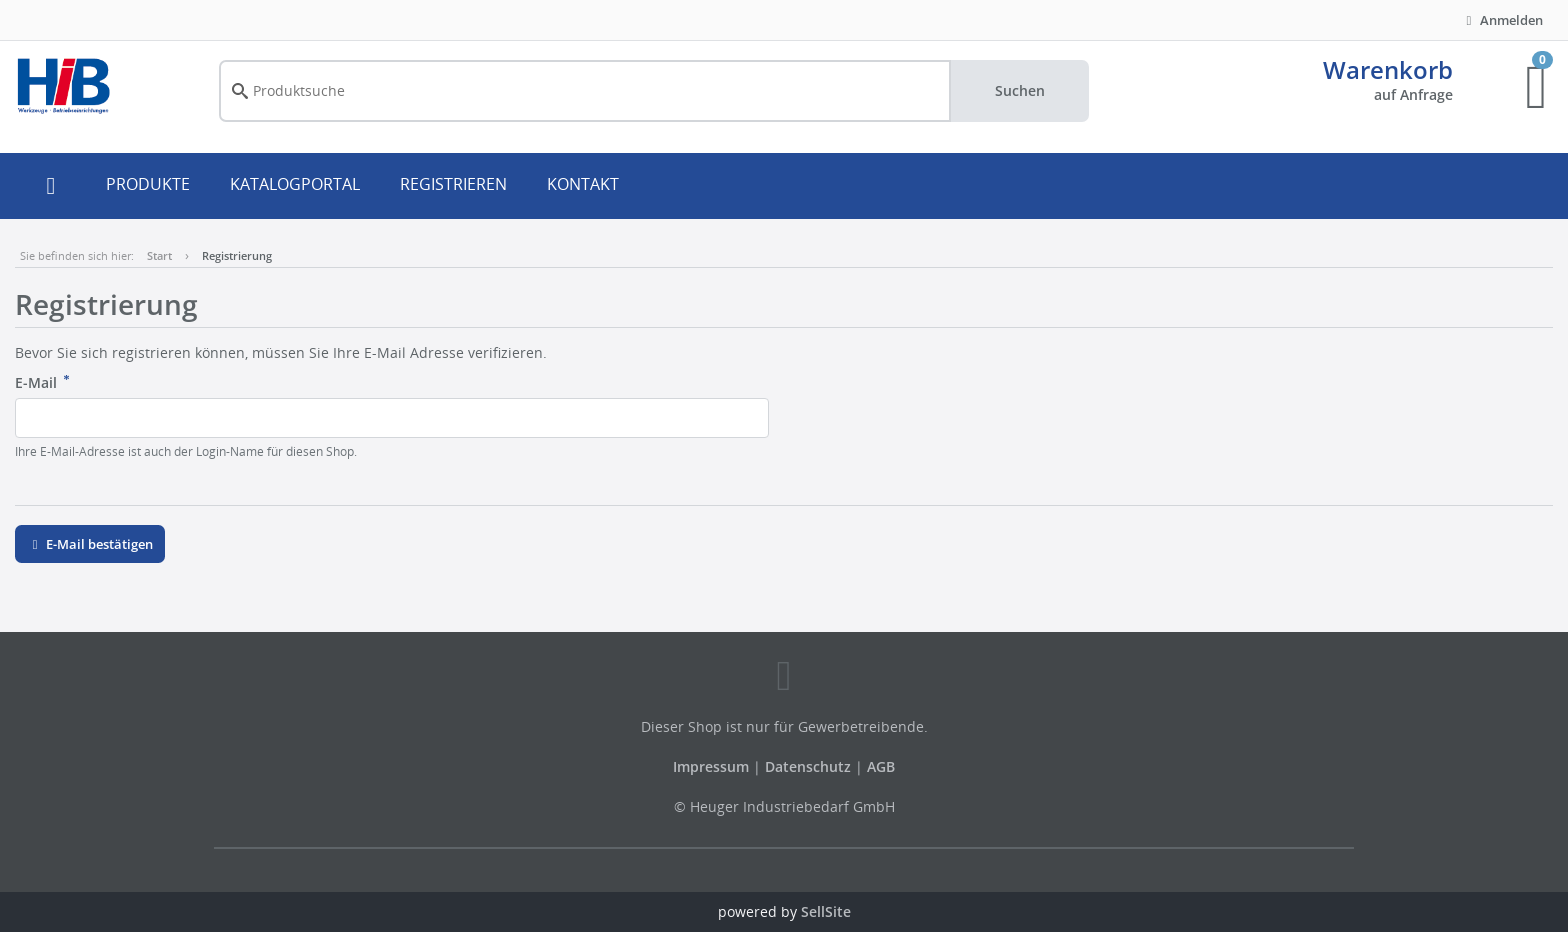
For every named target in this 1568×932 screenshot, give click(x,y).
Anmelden (1502, 20)
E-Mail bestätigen (90, 544)
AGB (881, 766)
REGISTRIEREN (453, 184)
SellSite (826, 911)
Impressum (713, 766)
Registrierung (237, 255)
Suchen (1020, 90)
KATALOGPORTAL (295, 184)
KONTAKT (583, 184)
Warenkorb (1388, 69)
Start (159, 255)
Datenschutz (808, 766)
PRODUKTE (148, 184)
